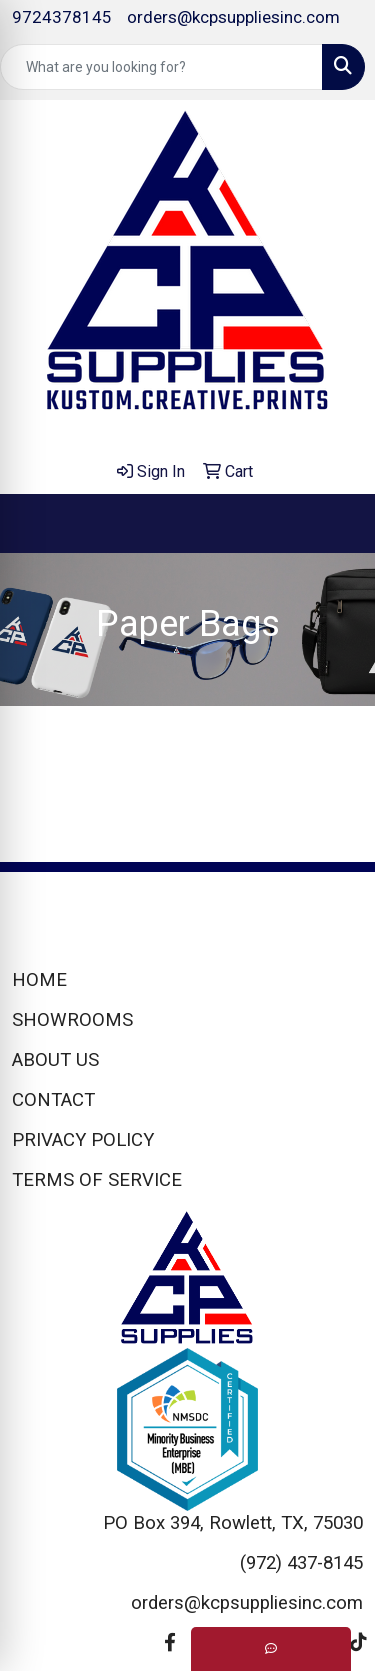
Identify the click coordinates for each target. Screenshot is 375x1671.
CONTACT (53, 1100)
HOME (39, 980)
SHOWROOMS (72, 1020)
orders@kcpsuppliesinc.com (233, 17)
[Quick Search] (161, 67)
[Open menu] (335, 524)
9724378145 (62, 17)
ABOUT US (55, 1060)
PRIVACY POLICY (83, 1140)
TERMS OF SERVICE (97, 1180)
